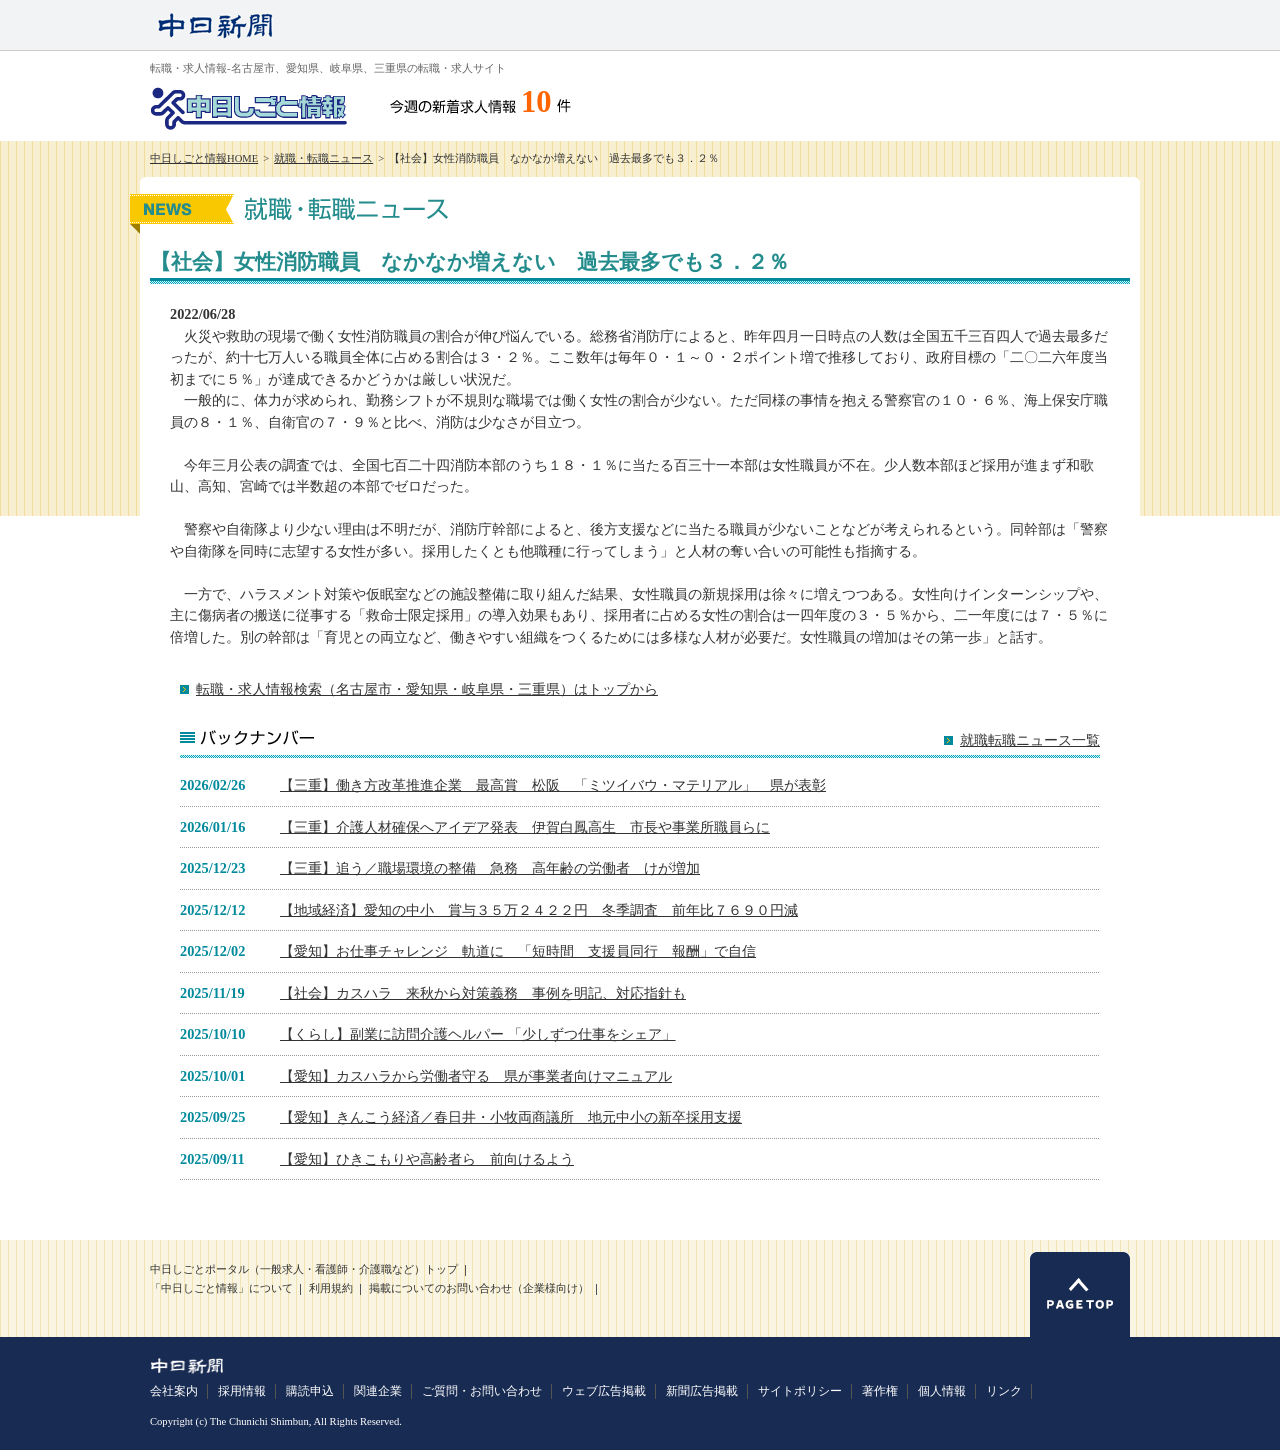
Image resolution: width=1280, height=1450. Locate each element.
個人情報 (942, 1391)
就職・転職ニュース (323, 158)
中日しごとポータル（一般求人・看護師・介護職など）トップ (304, 1269)
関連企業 (378, 1391)
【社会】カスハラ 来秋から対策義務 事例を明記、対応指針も (483, 993)
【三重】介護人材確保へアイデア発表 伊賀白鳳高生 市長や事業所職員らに (525, 827)
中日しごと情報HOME (204, 158)
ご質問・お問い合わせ (482, 1391)
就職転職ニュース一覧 (1030, 740)
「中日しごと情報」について (221, 1288)
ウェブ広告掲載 (604, 1391)
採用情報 (242, 1391)
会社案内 (174, 1391)
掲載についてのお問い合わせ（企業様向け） (479, 1288)
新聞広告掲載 (702, 1391)
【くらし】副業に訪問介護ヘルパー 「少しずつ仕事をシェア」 (478, 1034)
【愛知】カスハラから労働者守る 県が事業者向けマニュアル (476, 1076)
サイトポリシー (800, 1391)
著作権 (880, 1391)
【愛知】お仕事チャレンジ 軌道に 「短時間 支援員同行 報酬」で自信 (518, 951)
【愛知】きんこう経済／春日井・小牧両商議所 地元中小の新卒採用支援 (511, 1117)
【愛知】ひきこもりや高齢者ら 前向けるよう (427, 1159)
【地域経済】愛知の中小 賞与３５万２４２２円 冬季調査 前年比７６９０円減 (539, 910)
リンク (1004, 1391)
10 (536, 102)
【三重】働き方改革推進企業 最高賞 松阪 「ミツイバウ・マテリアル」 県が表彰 (553, 785)
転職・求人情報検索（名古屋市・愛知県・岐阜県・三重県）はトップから (427, 689)
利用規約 (331, 1288)
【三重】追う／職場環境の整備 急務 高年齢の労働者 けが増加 (490, 868)
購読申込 (310, 1391)
